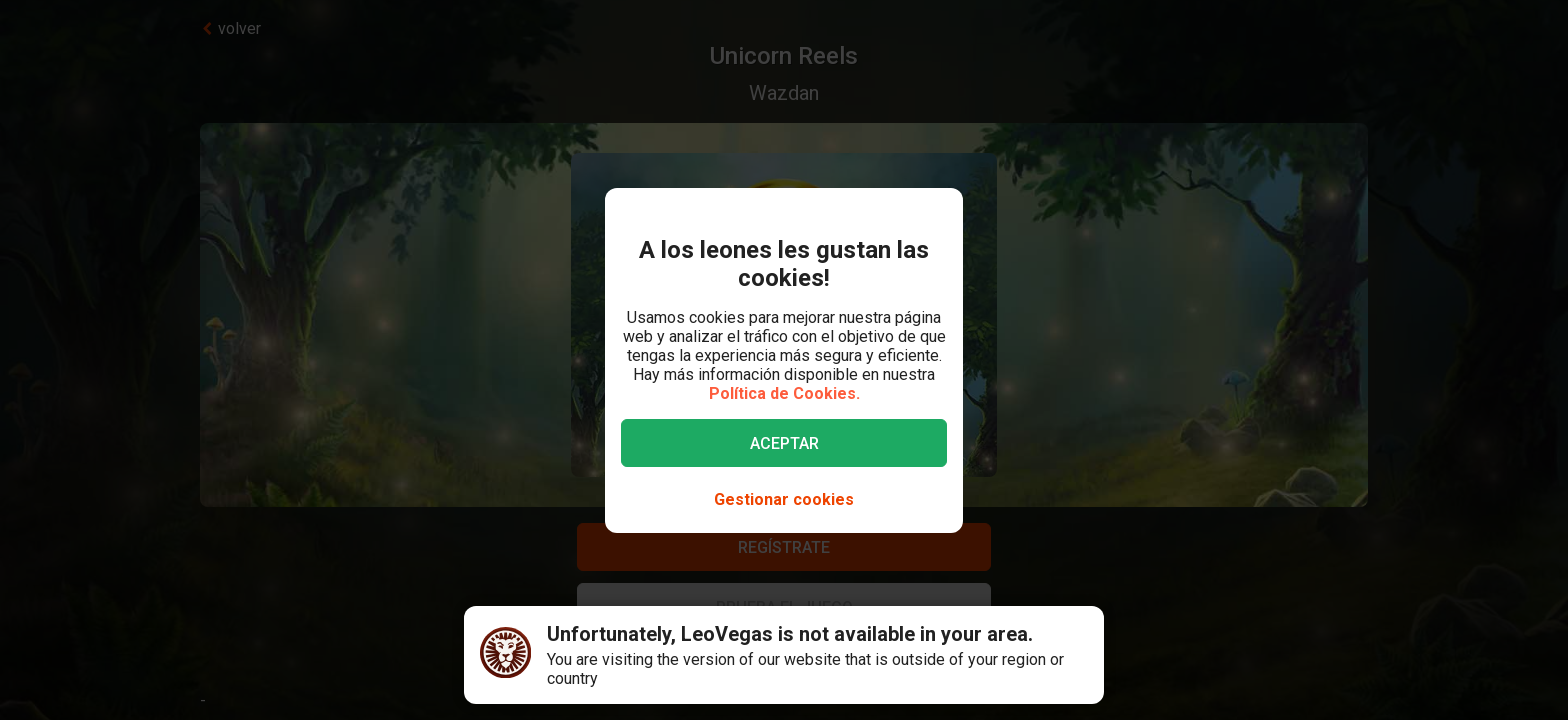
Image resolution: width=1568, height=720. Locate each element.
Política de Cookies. (784, 393)
